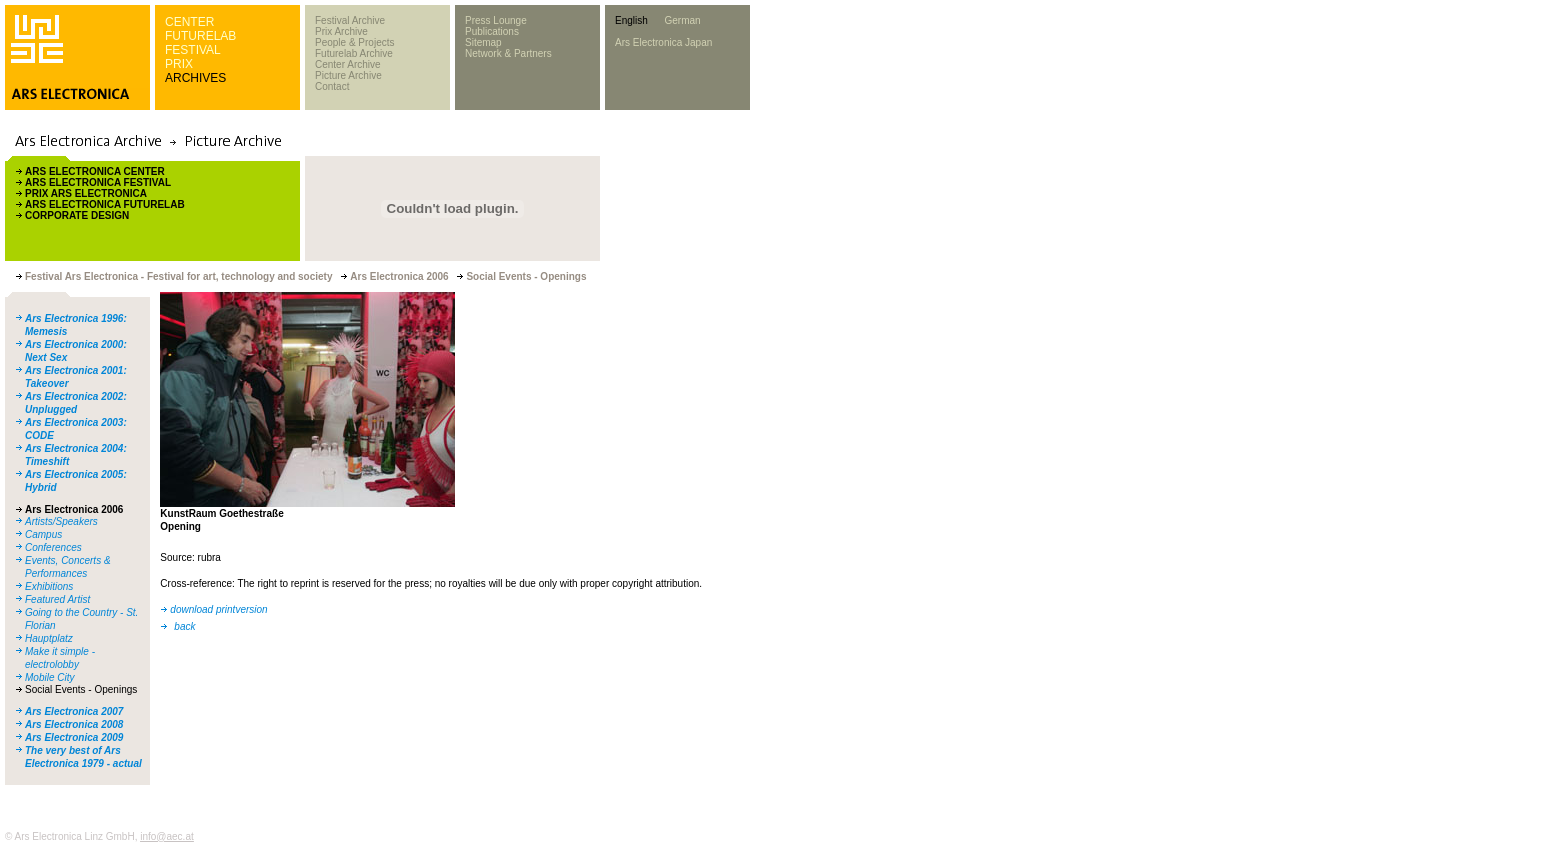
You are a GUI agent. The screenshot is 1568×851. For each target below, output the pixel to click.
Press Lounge (496, 20)
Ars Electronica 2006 (74, 509)
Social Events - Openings (81, 689)
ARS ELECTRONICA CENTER (95, 171)
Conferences (53, 547)
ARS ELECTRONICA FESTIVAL (98, 182)
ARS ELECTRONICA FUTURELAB (105, 204)
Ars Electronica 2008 (74, 724)
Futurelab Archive (354, 53)
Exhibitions (49, 586)
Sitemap (483, 42)
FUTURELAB (200, 36)
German (682, 20)
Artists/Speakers (61, 521)
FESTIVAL (193, 50)
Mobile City (49, 677)
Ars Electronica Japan (663, 42)
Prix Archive (341, 31)
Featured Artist (57, 599)
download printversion (218, 609)
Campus (43, 534)
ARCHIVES (195, 78)
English (631, 20)
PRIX (179, 64)
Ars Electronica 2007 (74, 711)
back (184, 626)
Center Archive (348, 64)
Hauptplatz (49, 638)
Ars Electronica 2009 (74, 737)
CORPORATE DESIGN (77, 215)
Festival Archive (350, 20)
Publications (492, 31)
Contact (332, 86)
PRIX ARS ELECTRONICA (86, 193)
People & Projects (355, 42)
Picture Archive (348, 75)
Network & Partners (508, 53)
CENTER (189, 22)
